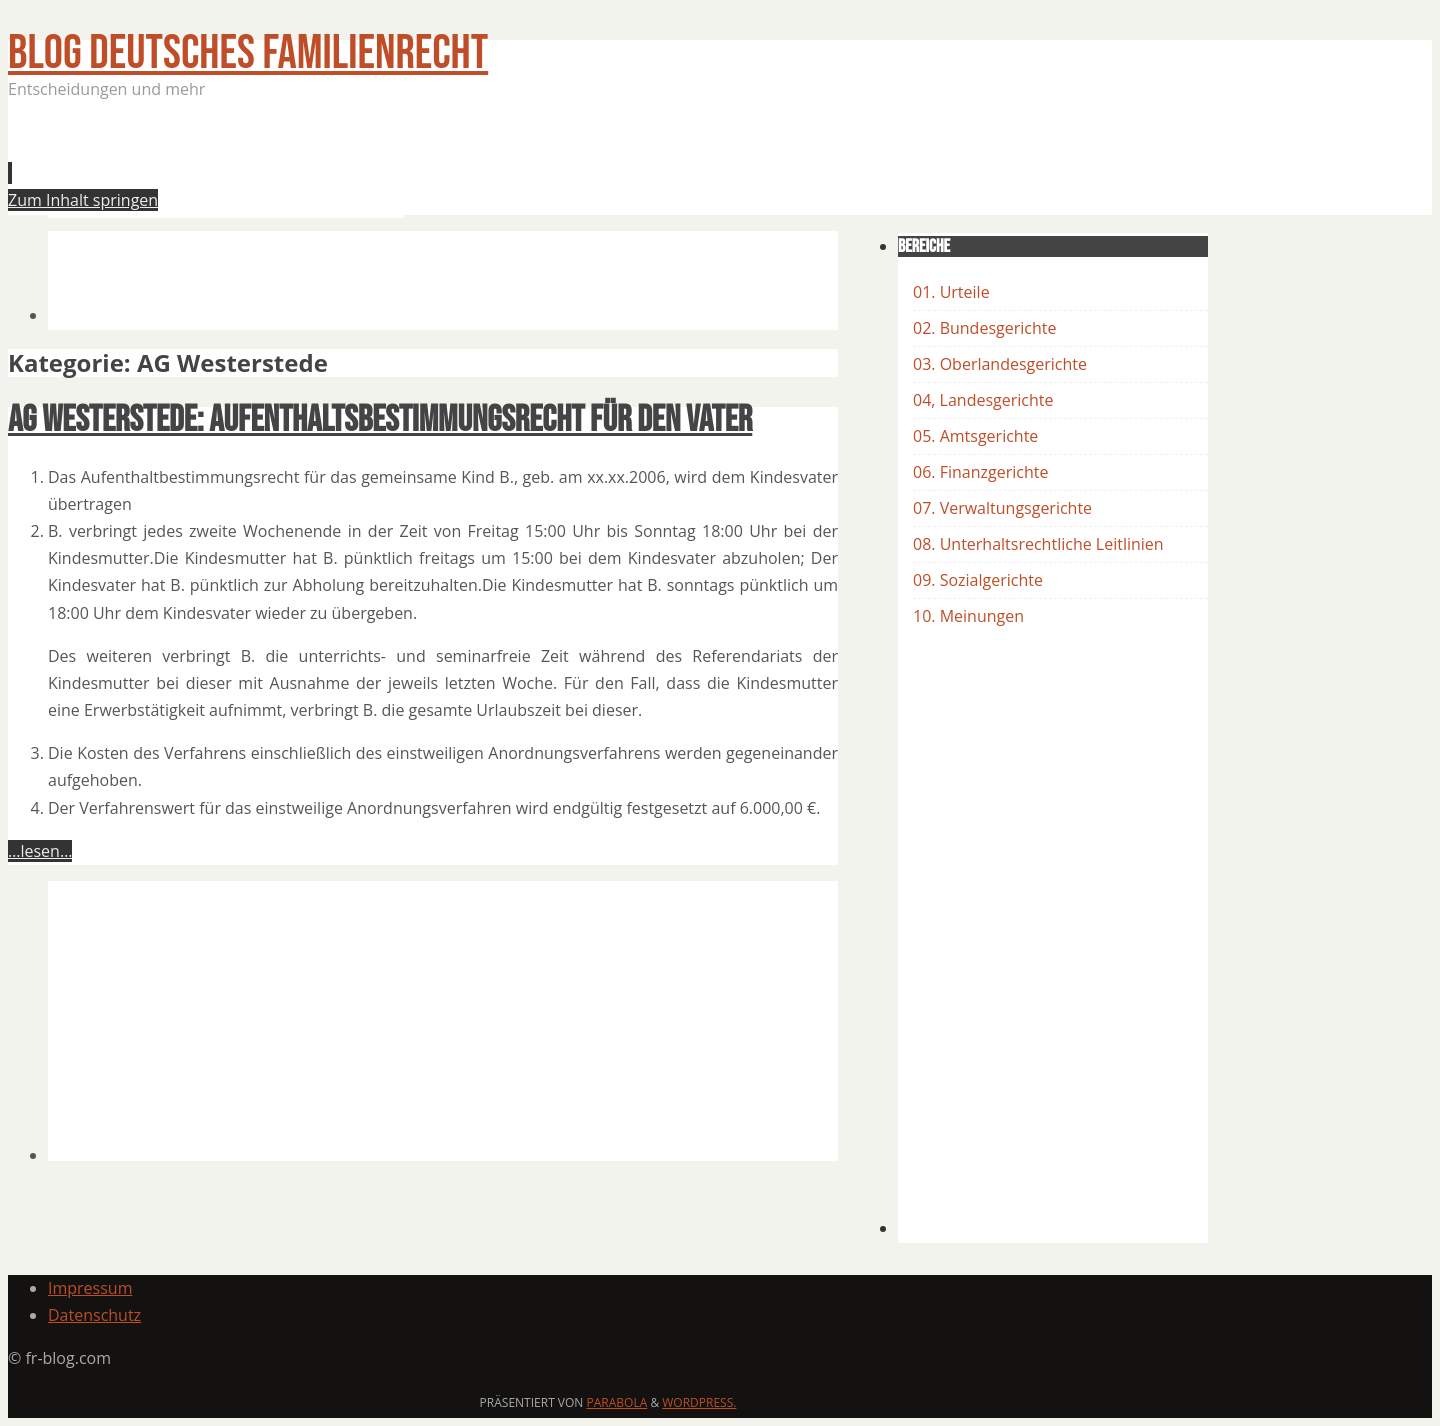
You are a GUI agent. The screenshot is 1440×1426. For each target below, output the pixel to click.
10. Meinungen (968, 616)
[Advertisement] (412, 164)
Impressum (90, 1288)
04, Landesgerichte (983, 400)
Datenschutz (94, 1315)
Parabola (617, 1402)
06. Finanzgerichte (980, 472)
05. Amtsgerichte (975, 436)
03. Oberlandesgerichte (1000, 364)
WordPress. (699, 1402)
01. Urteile (951, 292)
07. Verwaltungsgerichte (1002, 508)
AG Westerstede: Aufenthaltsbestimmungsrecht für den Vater (380, 420)
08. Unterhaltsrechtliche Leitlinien (1038, 544)
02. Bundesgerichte (984, 328)
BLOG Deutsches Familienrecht (248, 53)
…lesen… (40, 851)
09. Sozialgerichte (978, 580)
